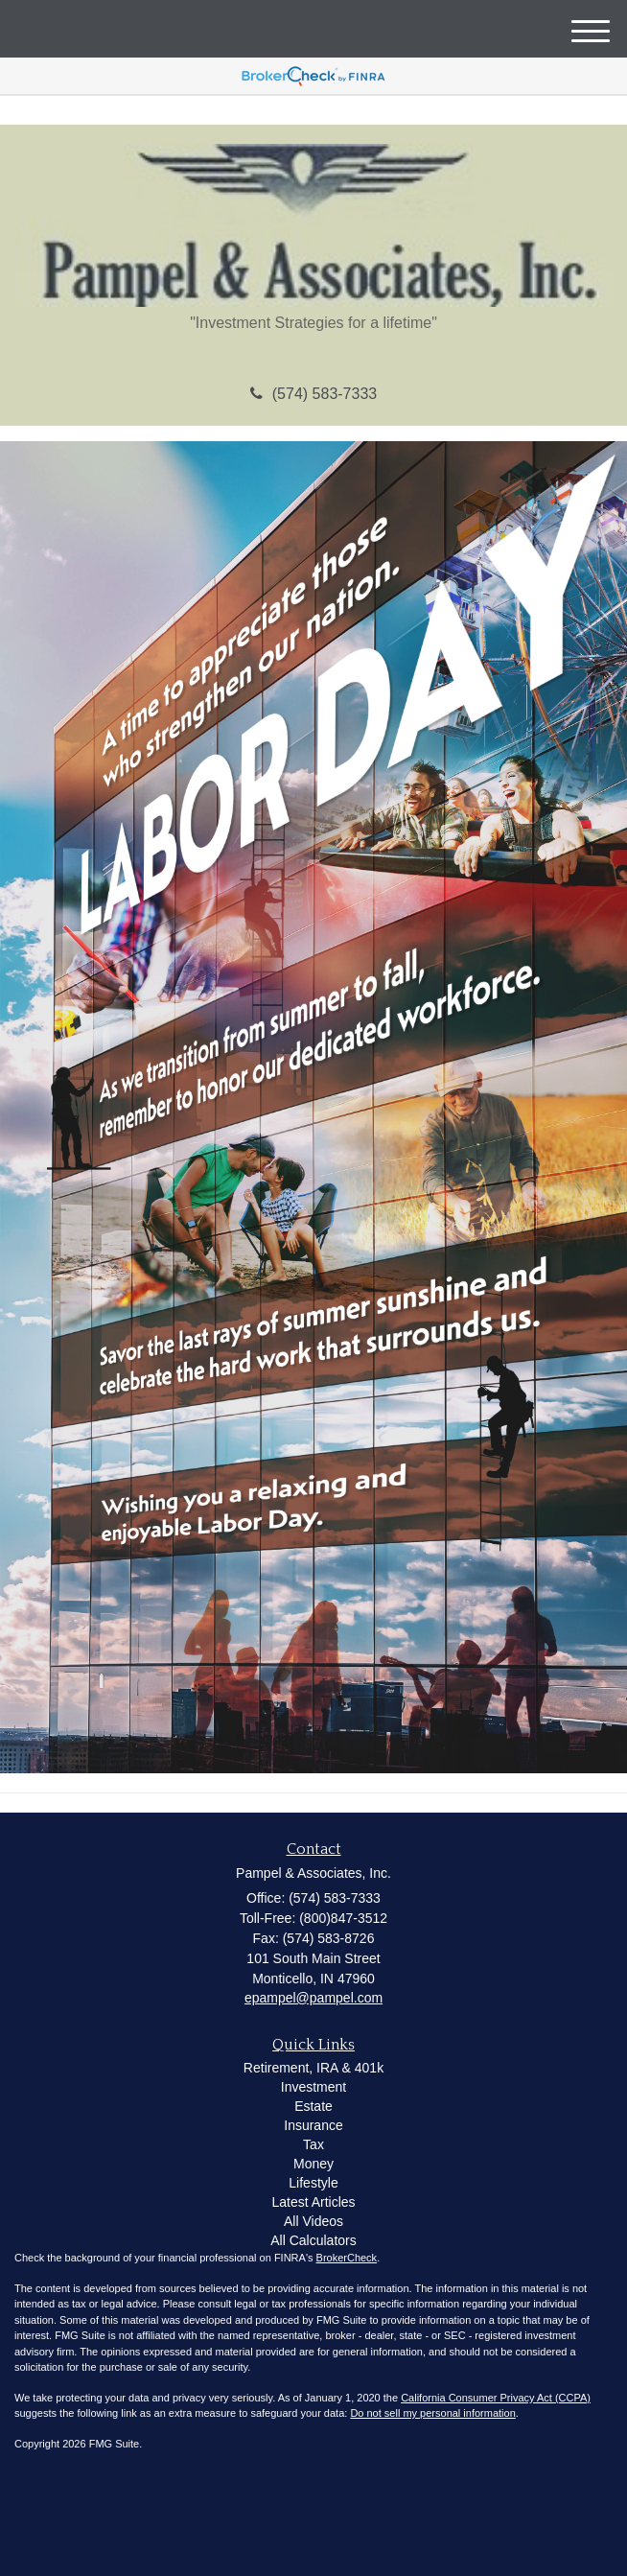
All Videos (313, 2221)
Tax (313, 2144)
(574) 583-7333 (313, 394)
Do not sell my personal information (432, 2413)
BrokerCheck (347, 2257)
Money (313, 2163)
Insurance (313, 2125)
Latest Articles (313, 2202)
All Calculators (313, 2240)
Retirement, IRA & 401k (313, 2067)
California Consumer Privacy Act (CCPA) (496, 2397)
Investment (313, 2087)
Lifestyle (313, 2182)
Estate (313, 2106)
